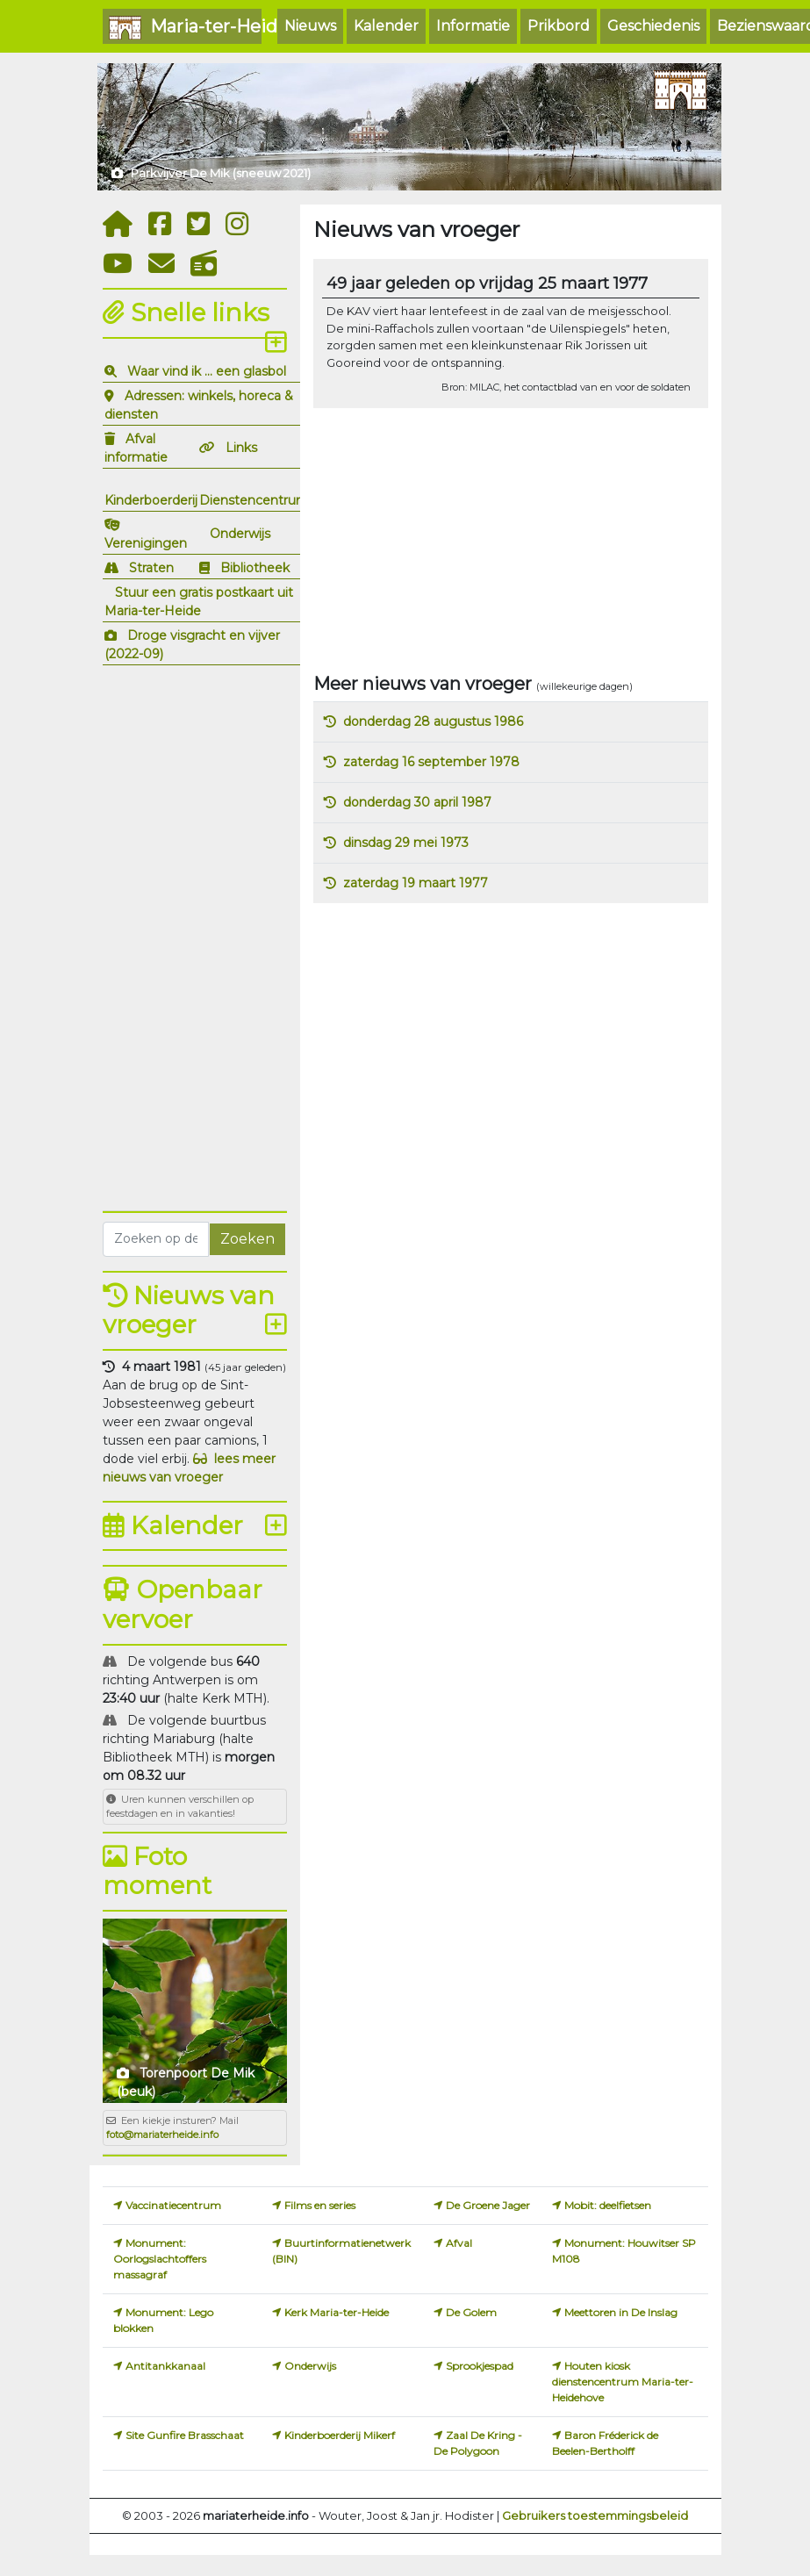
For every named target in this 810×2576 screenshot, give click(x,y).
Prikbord (558, 26)
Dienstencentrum (254, 500)
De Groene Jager (488, 2205)
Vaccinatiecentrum (173, 2205)
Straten (151, 568)
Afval (459, 2243)
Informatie (473, 26)
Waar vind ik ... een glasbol (206, 371)
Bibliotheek (255, 568)
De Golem (471, 2312)
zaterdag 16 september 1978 (431, 762)
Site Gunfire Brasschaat (184, 2435)
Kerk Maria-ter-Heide (336, 2312)
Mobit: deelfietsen (607, 2205)
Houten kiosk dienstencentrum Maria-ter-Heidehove (622, 2381)
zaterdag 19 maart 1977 (415, 883)
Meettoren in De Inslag (620, 2312)
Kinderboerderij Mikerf (339, 2435)
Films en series (319, 2205)
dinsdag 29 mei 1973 (406, 842)
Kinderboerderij (150, 500)
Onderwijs (240, 534)
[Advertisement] (195, 935)
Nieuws (310, 26)
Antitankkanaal (165, 2365)
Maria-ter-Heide (185, 27)
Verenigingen (145, 543)
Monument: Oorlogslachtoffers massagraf (159, 2258)
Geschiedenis (653, 26)
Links (241, 448)
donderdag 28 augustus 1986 (433, 721)
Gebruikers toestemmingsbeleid (595, 2515)
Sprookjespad (479, 2365)
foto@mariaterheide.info (162, 2134)
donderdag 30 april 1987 (417, 802)
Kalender (386, 26)
